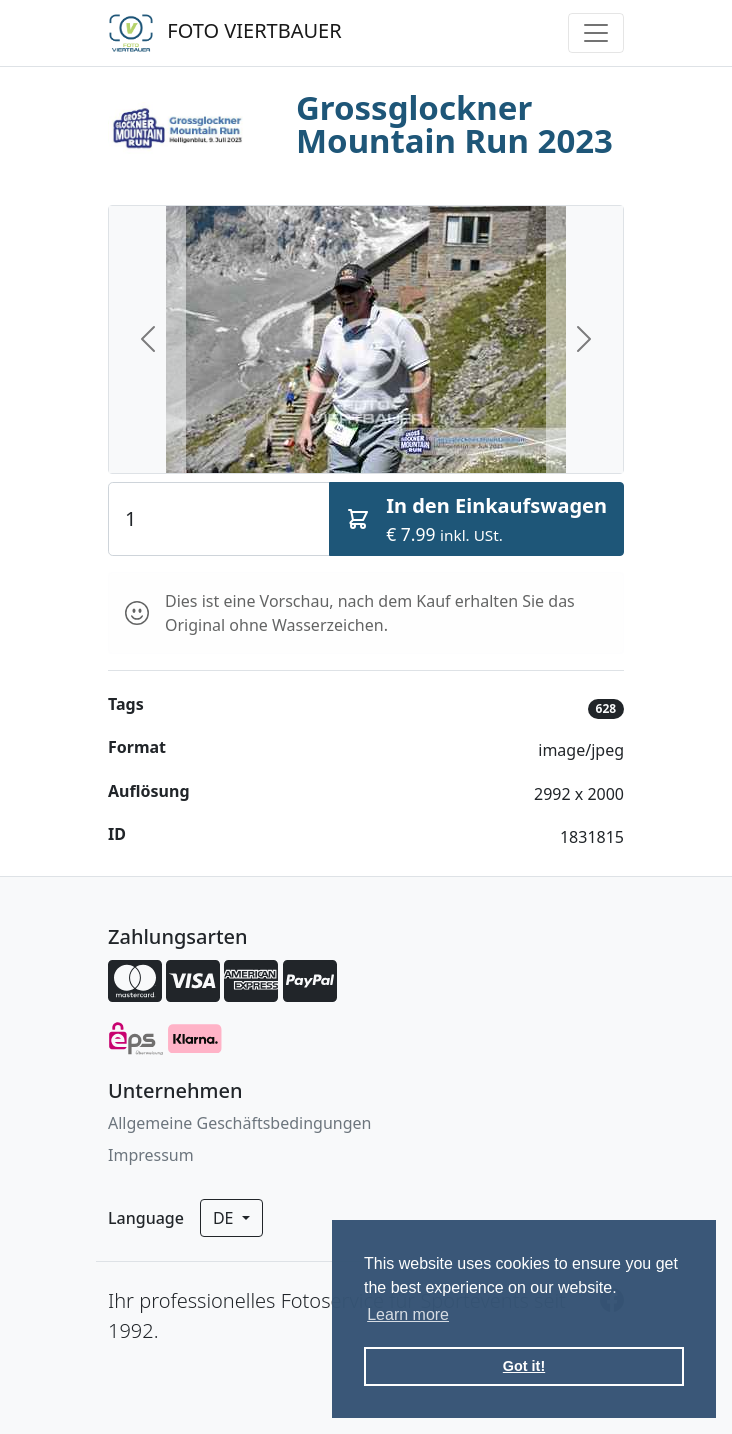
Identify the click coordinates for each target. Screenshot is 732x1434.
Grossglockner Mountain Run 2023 (454, 124)
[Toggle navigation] (596, 33)
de (225, 1218)
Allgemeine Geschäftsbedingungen (239, 1123)
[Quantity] (219, 519)
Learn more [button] (408, 1314)
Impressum (151, 1155)
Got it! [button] (524, 1366)
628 (606, 708)
